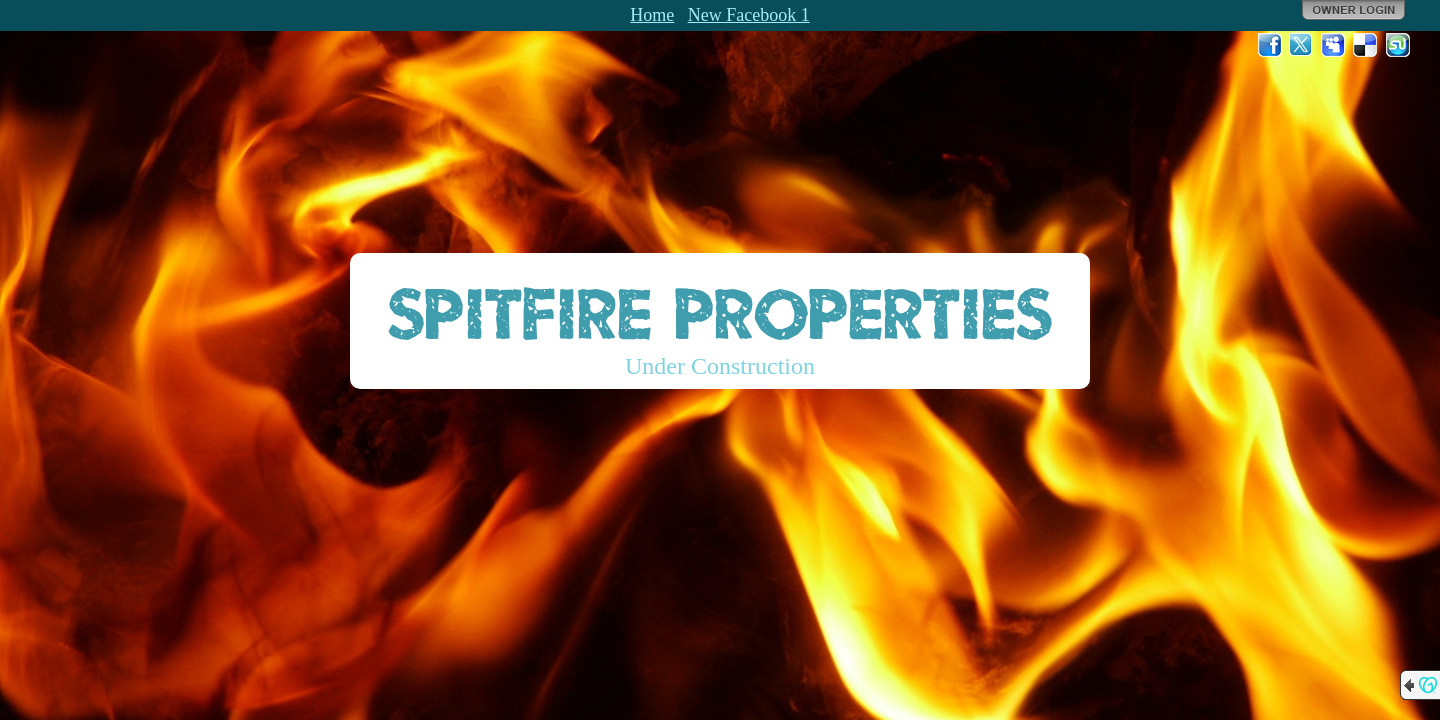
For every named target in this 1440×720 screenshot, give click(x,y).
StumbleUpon (1398, 45)
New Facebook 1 (749, 15)
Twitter (1302, 45)
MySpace (1334, 45)
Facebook (1270, 45)
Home (652, 15)
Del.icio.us (1366, 45)
